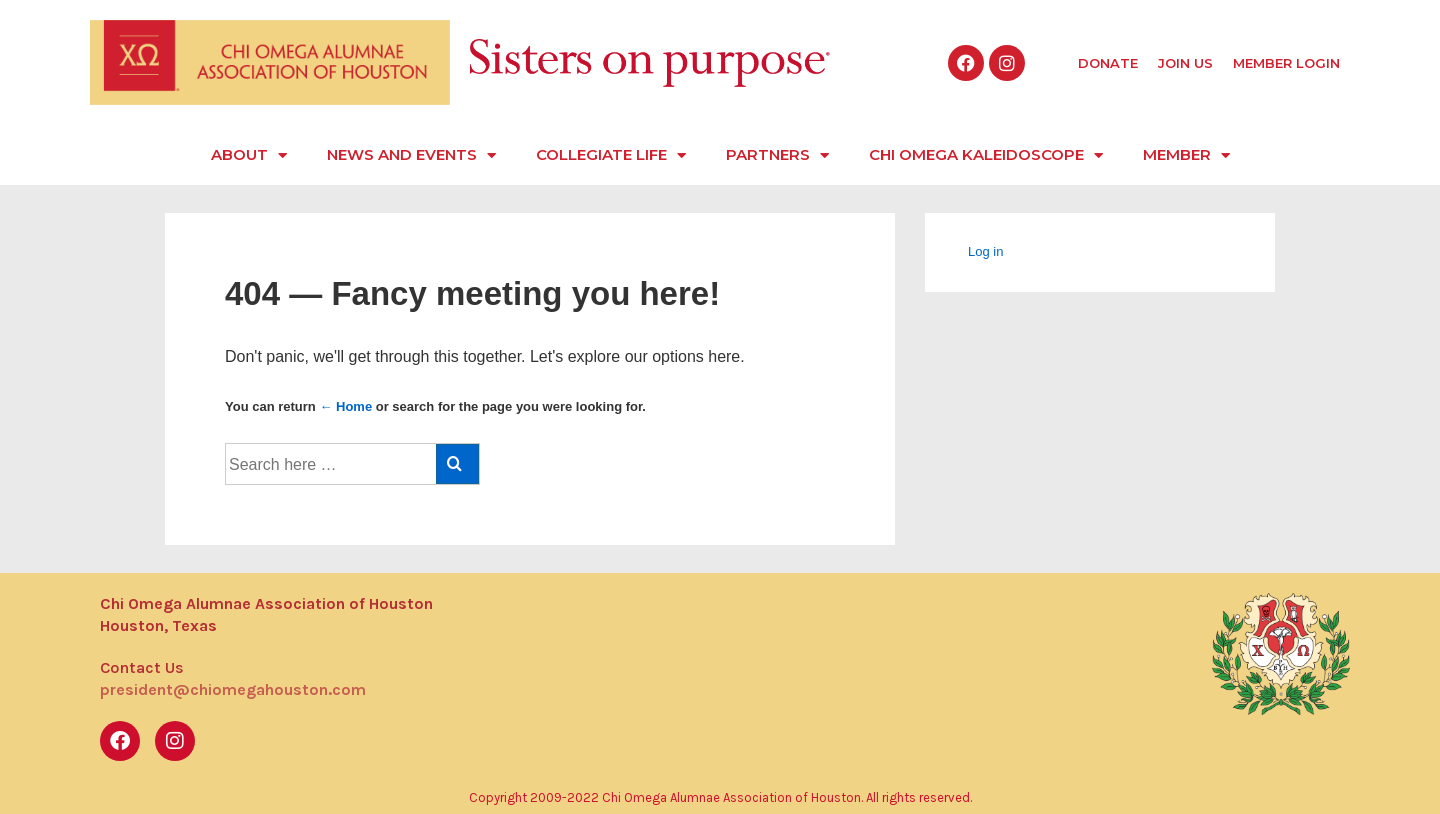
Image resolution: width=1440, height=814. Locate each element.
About (249, 155)
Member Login (1286, 63)
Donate (1108, 63)
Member (1186, 155)
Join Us (1185, 63)
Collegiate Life (611, 155)
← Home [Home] (345, 406)
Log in (985, 251)
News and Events (411, 155)
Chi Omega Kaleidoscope (986, 155)
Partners (777, 155)
